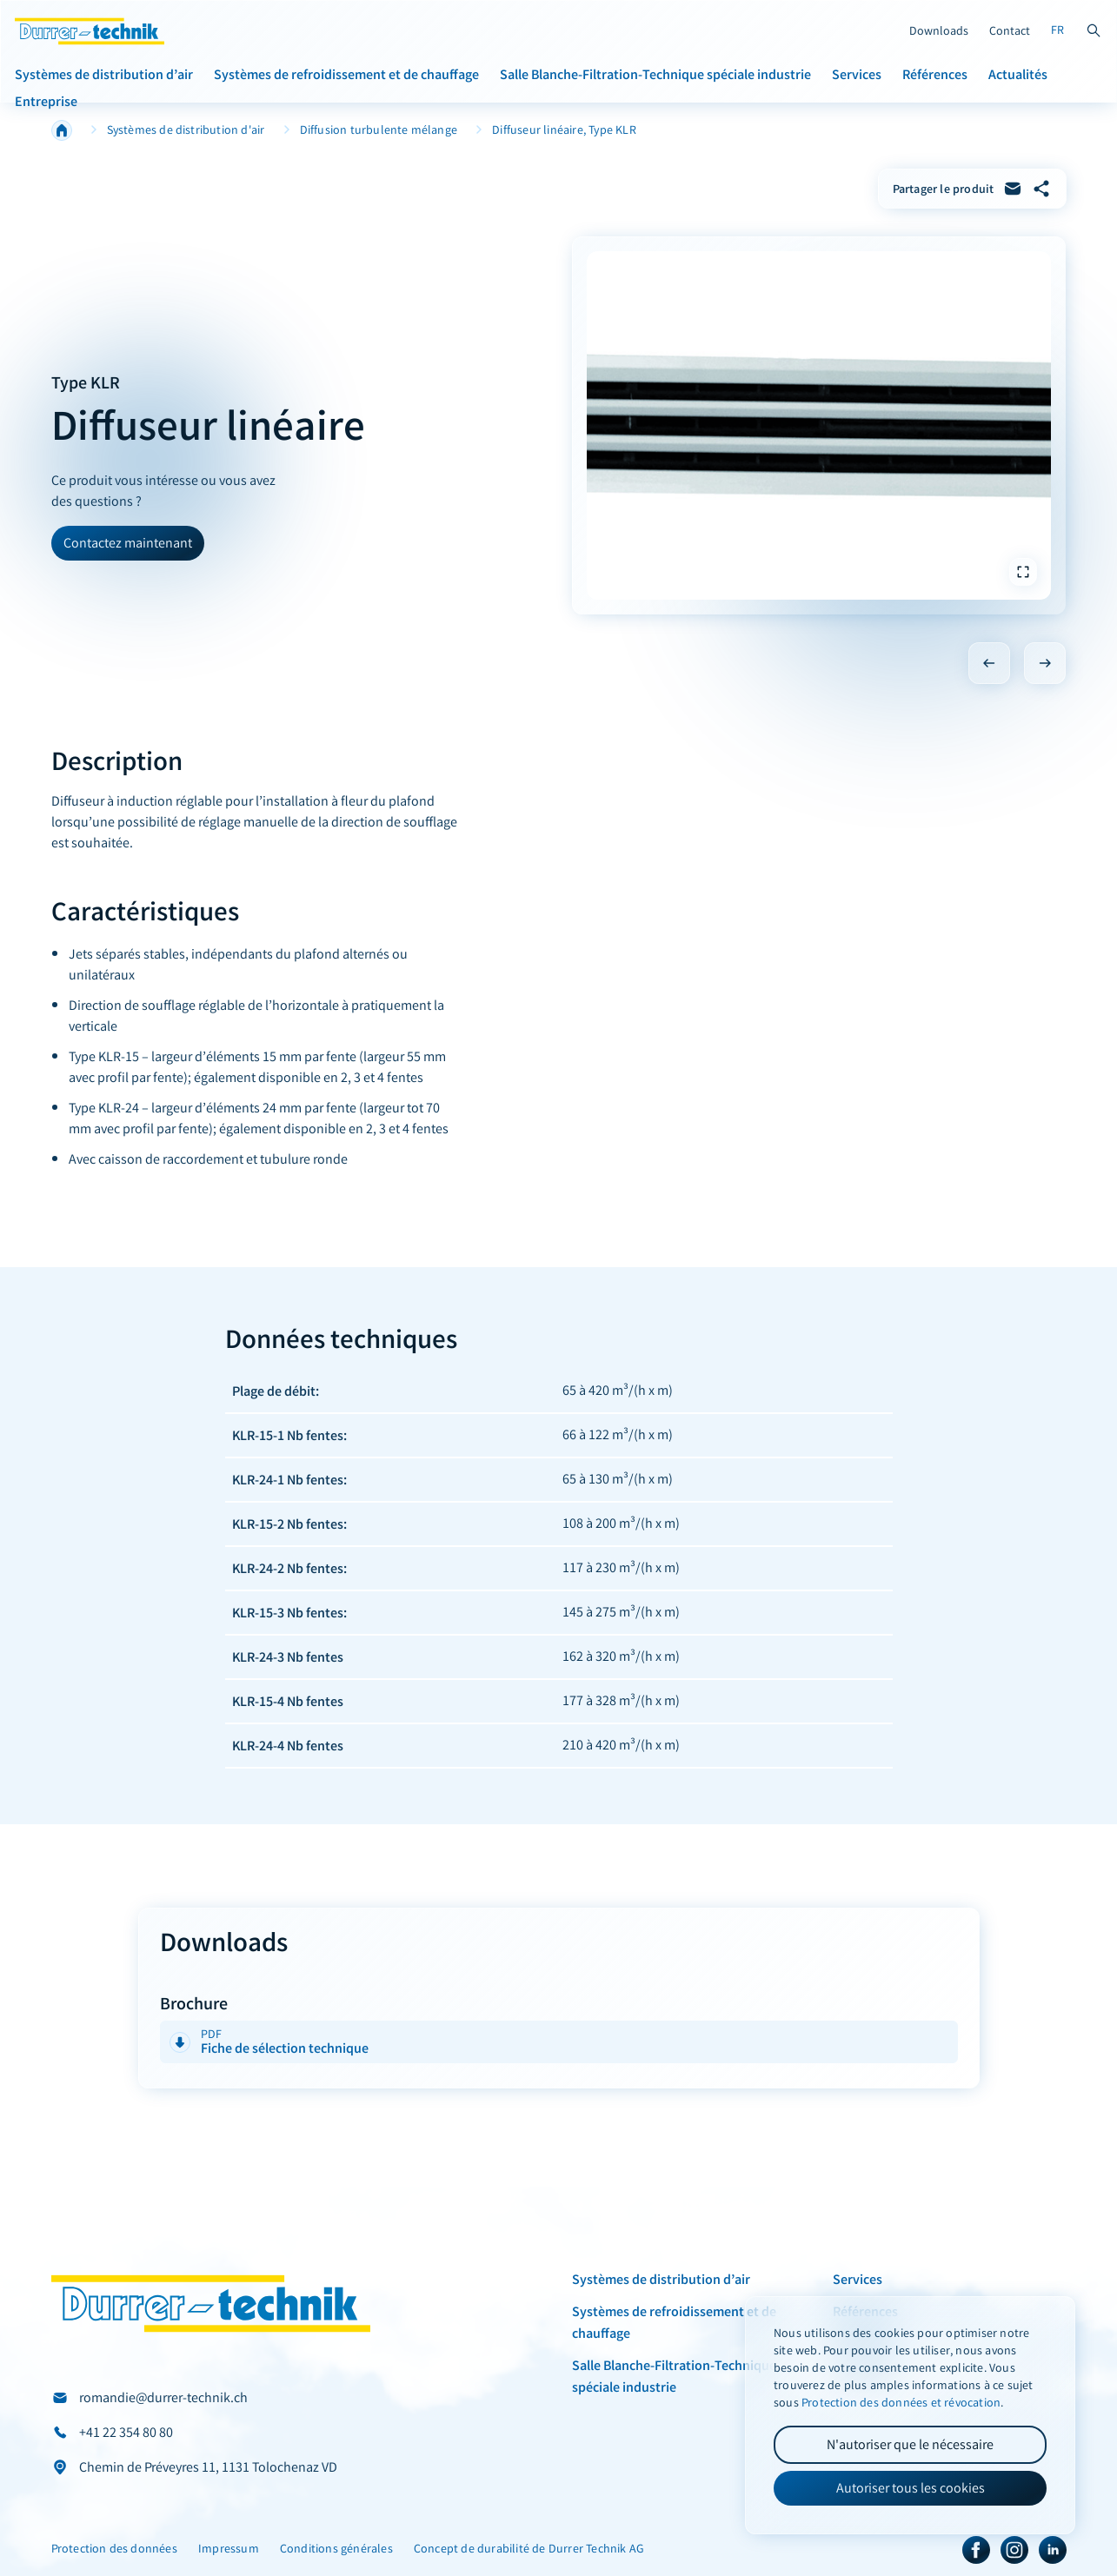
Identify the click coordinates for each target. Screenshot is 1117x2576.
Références (934, 74)
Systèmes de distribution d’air (104, 74)
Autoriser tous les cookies (910, 2488)
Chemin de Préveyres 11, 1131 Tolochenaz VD (208, 2467)
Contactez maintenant (127, 542)
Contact (1009, 30)
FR (1057, 30)
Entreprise (46, 101)
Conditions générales (336, 2548)
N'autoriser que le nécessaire (910, 2444)
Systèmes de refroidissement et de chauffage (346, 74)
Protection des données (114, 2548)
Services (856, 74)
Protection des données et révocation (901, 2402)
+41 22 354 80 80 (126, 2432)
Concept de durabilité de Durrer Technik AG (529, 2548)
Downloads (938, 30)
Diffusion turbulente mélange (379, 130)
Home (61, 130)
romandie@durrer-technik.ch (163, 2397)
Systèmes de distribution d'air (186, 130)
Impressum (228, 2548)
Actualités (1017, 74)
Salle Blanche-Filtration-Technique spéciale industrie (655, 74)
